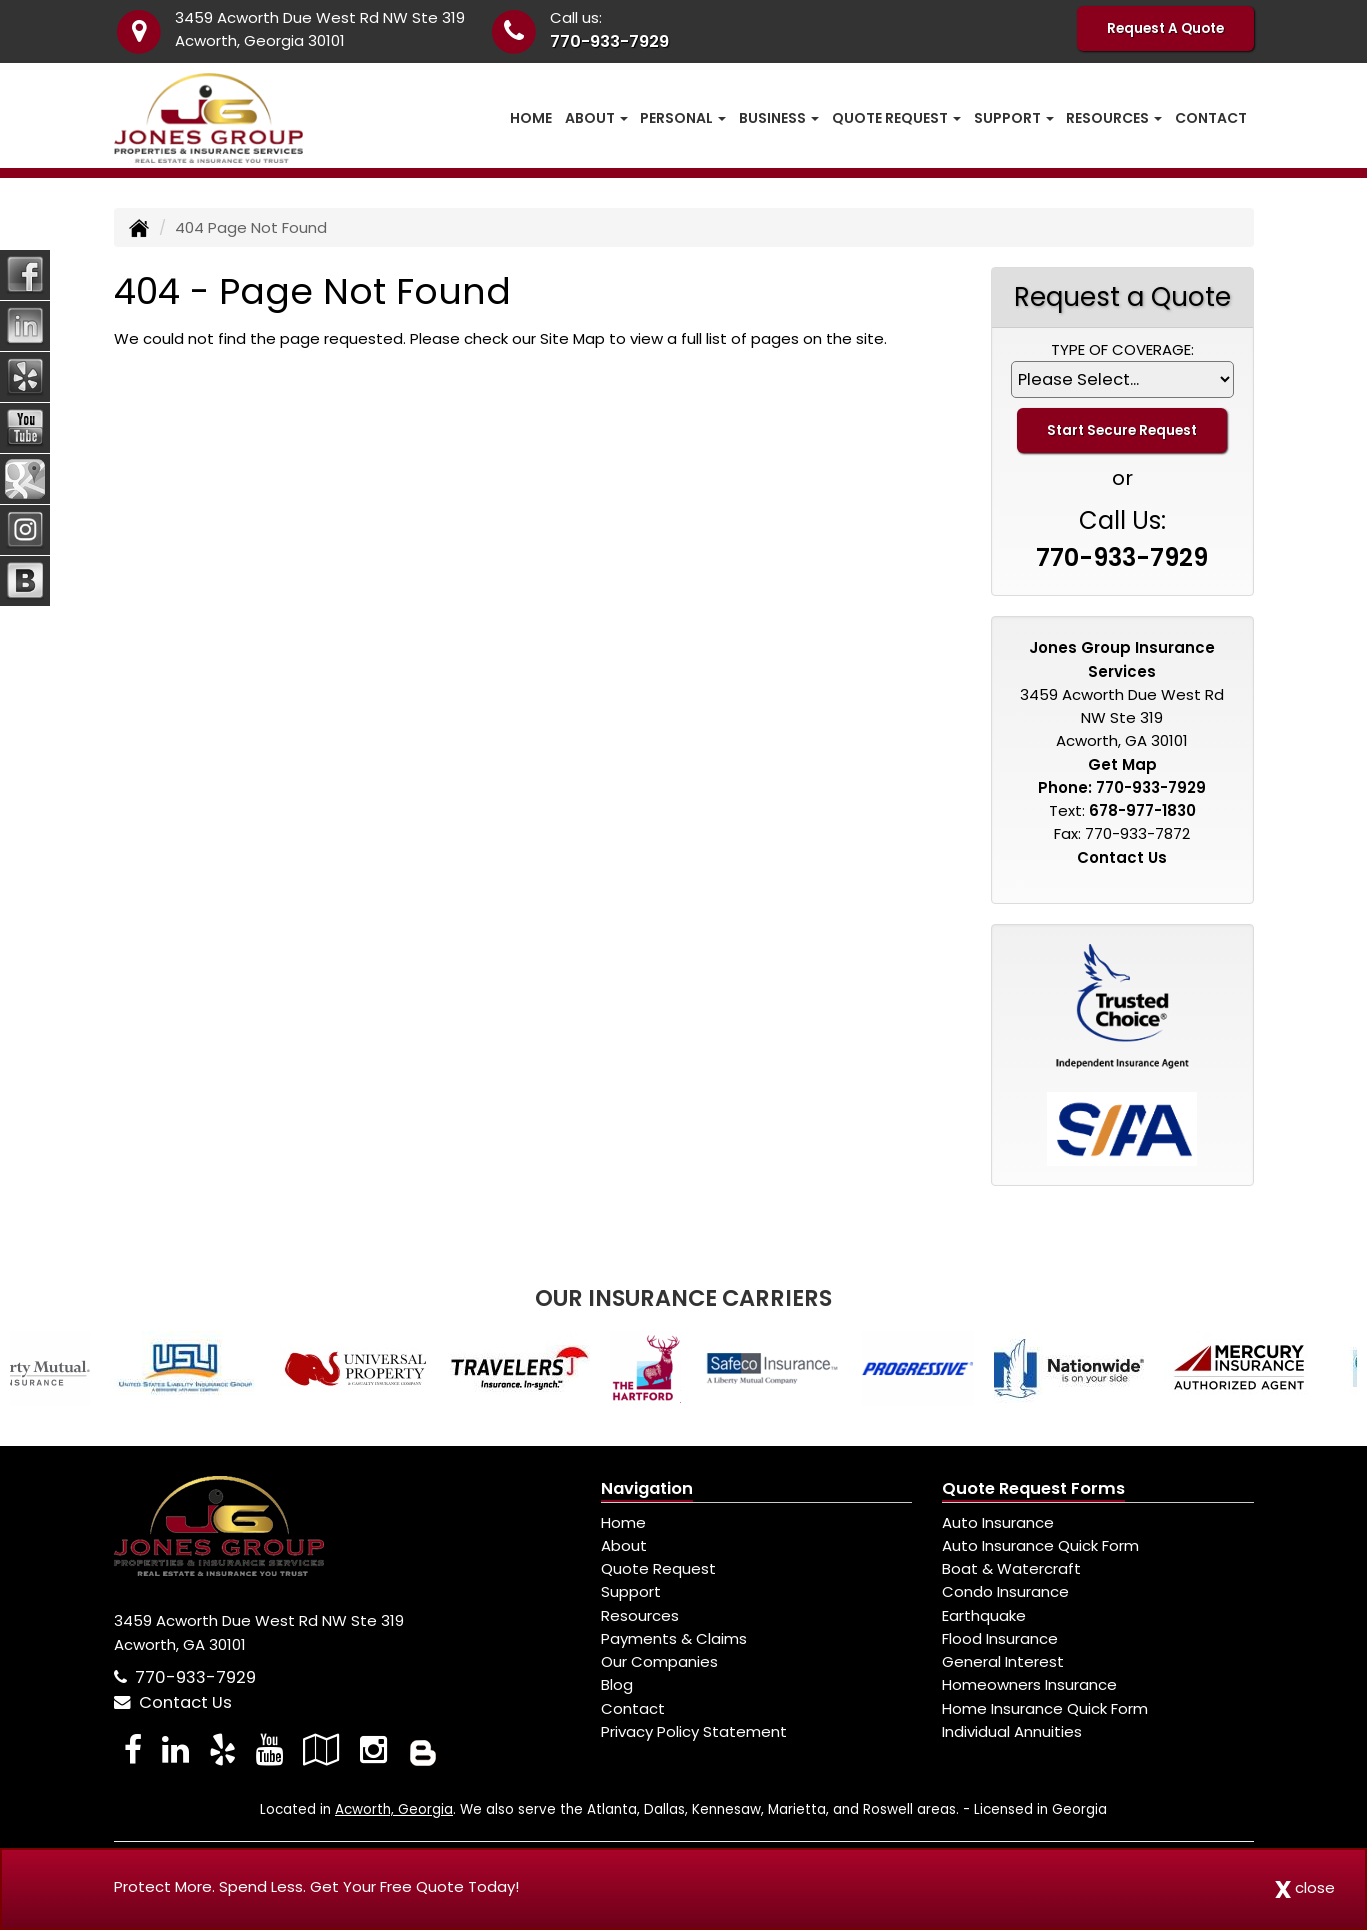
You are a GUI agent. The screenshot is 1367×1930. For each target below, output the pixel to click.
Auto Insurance (998, 1522)
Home (531, 118)
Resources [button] (1114, 118)
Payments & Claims (674, 1638)
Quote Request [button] (896, 118)
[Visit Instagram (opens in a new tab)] (373, 1749)
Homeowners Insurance (1029, 1684)
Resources (640, 1615)
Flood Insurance (1000, 1638)
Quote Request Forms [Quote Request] (1033, 1488)
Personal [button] (683, 118)
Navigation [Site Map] (647, 1488)
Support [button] (1014, 118)
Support (631, 1591)
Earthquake (984, 1615)
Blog (617, 1684)
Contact (1211, 118)
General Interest (1003, 1661)
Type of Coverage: (1122, 349)
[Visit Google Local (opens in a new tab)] (321, 1749)
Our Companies (659, 1661)
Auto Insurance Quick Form (1040, 1545)
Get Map (1122, 764)
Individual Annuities (1012, 1731)
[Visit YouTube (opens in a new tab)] (269, 1749)
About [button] (596, 118)
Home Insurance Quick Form (1045, 1708)
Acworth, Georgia (394, 1809)
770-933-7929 (609, 41)
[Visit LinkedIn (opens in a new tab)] (175, 1749)
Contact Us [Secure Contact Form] (1122, 857)
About (624, 1545)
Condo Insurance (1005, 1591)
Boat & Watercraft (1011, 1568)
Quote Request (658, 1568)
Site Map (572, 338)
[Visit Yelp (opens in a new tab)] (222, 1749)
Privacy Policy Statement (694, 1731)
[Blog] (423, 1749)
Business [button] (779, 118)
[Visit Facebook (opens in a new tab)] (133, 1749)
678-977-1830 (1142, 810)
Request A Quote (1165, 28)
